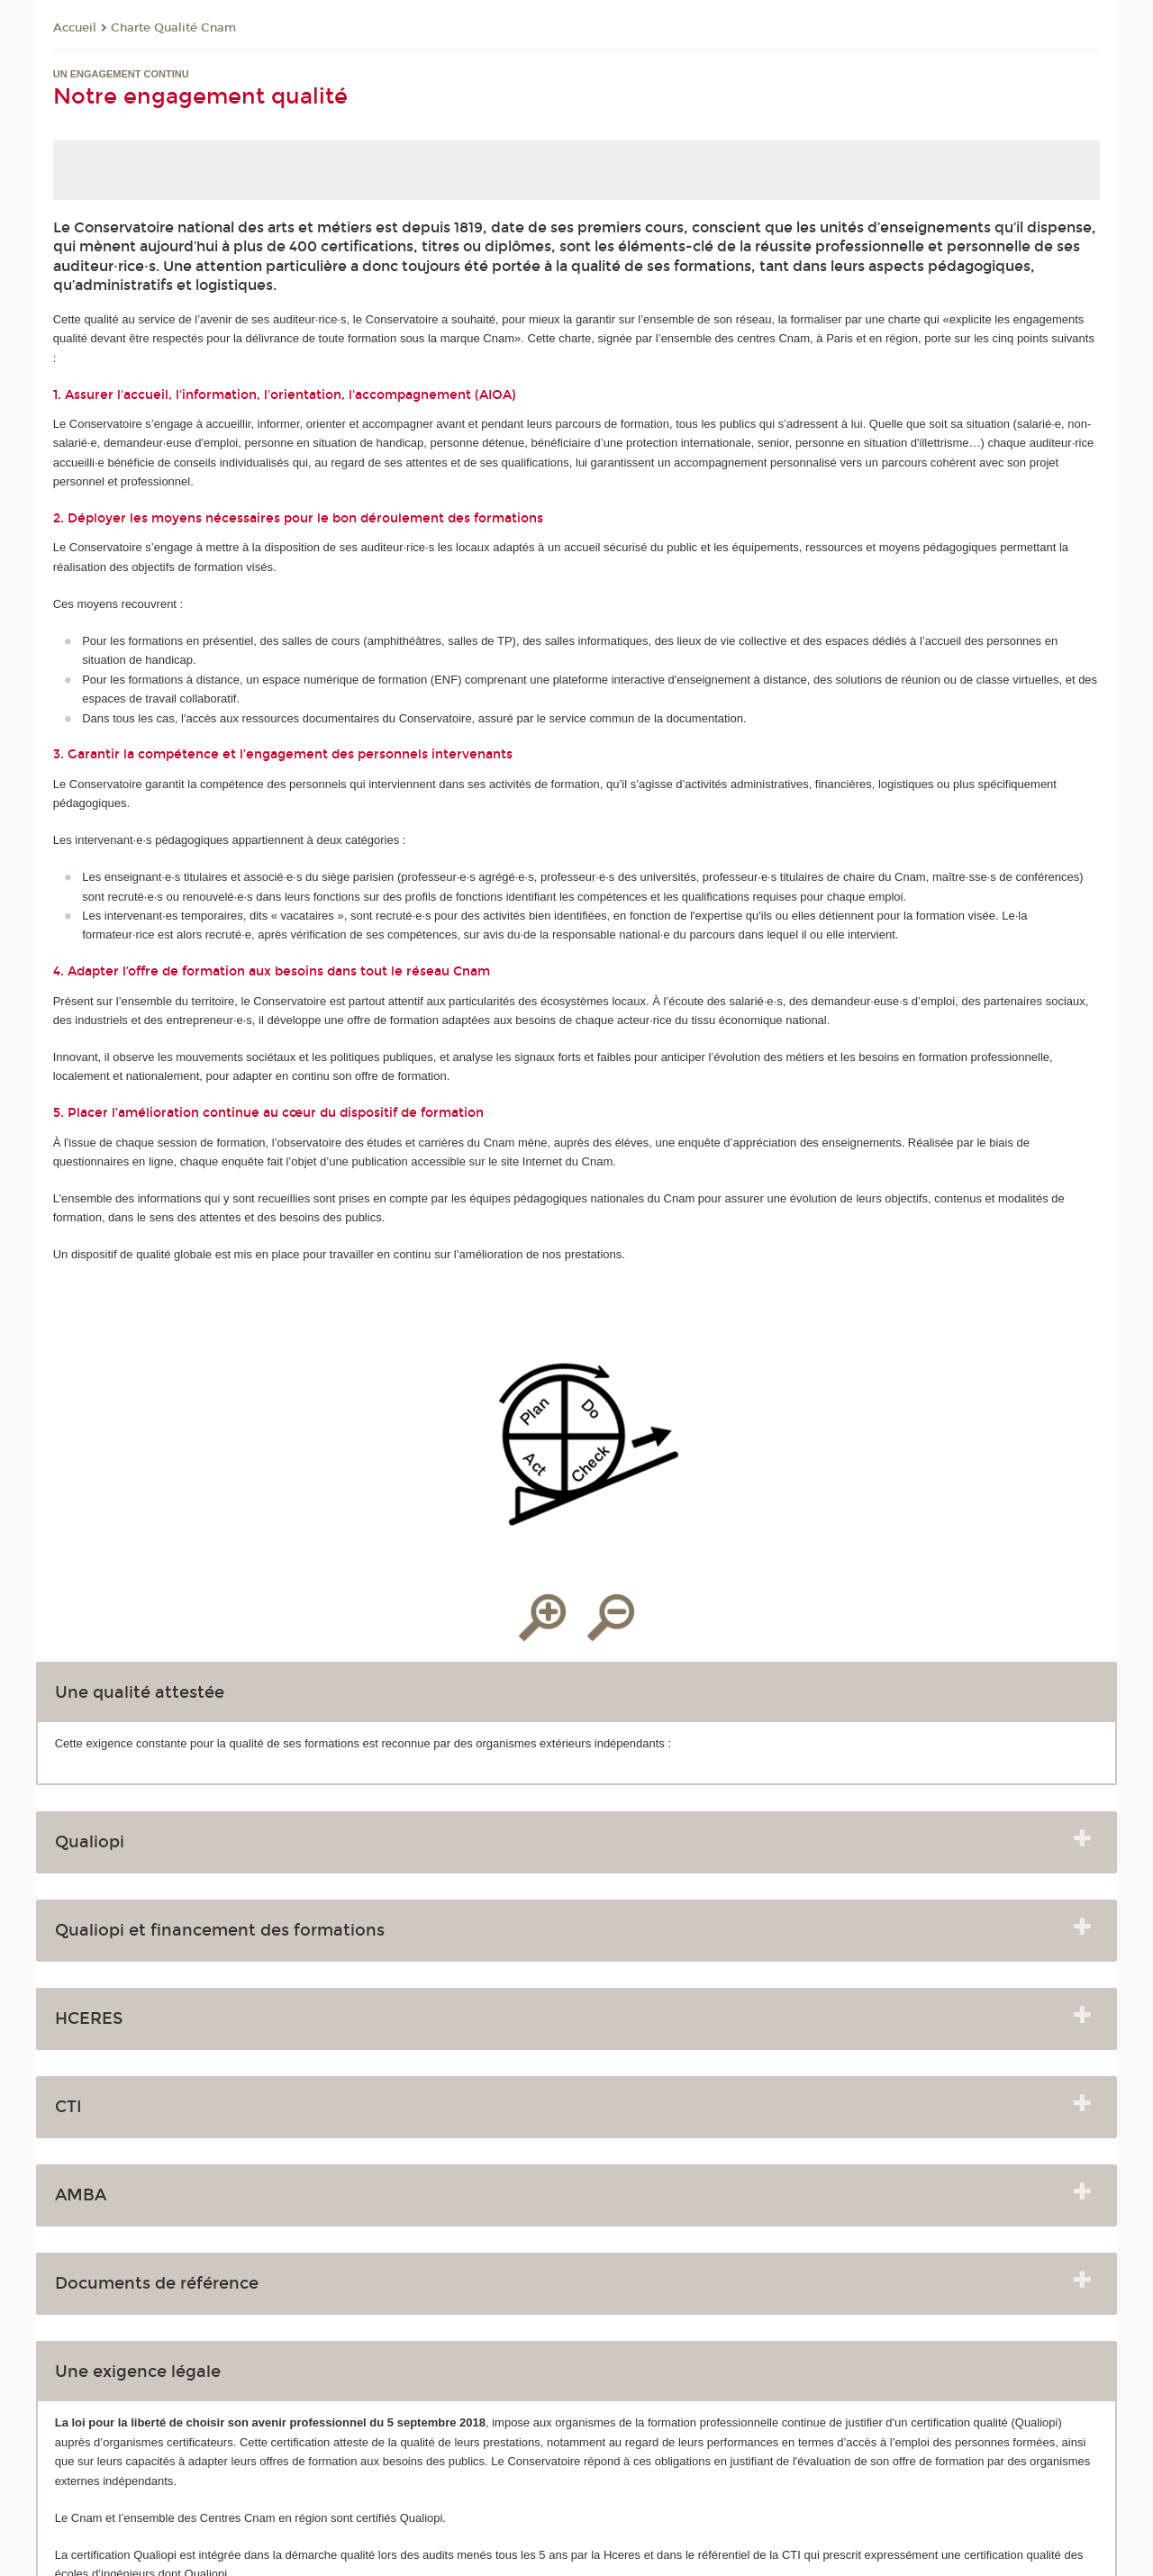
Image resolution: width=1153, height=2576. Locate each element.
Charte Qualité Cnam (173, 28)
